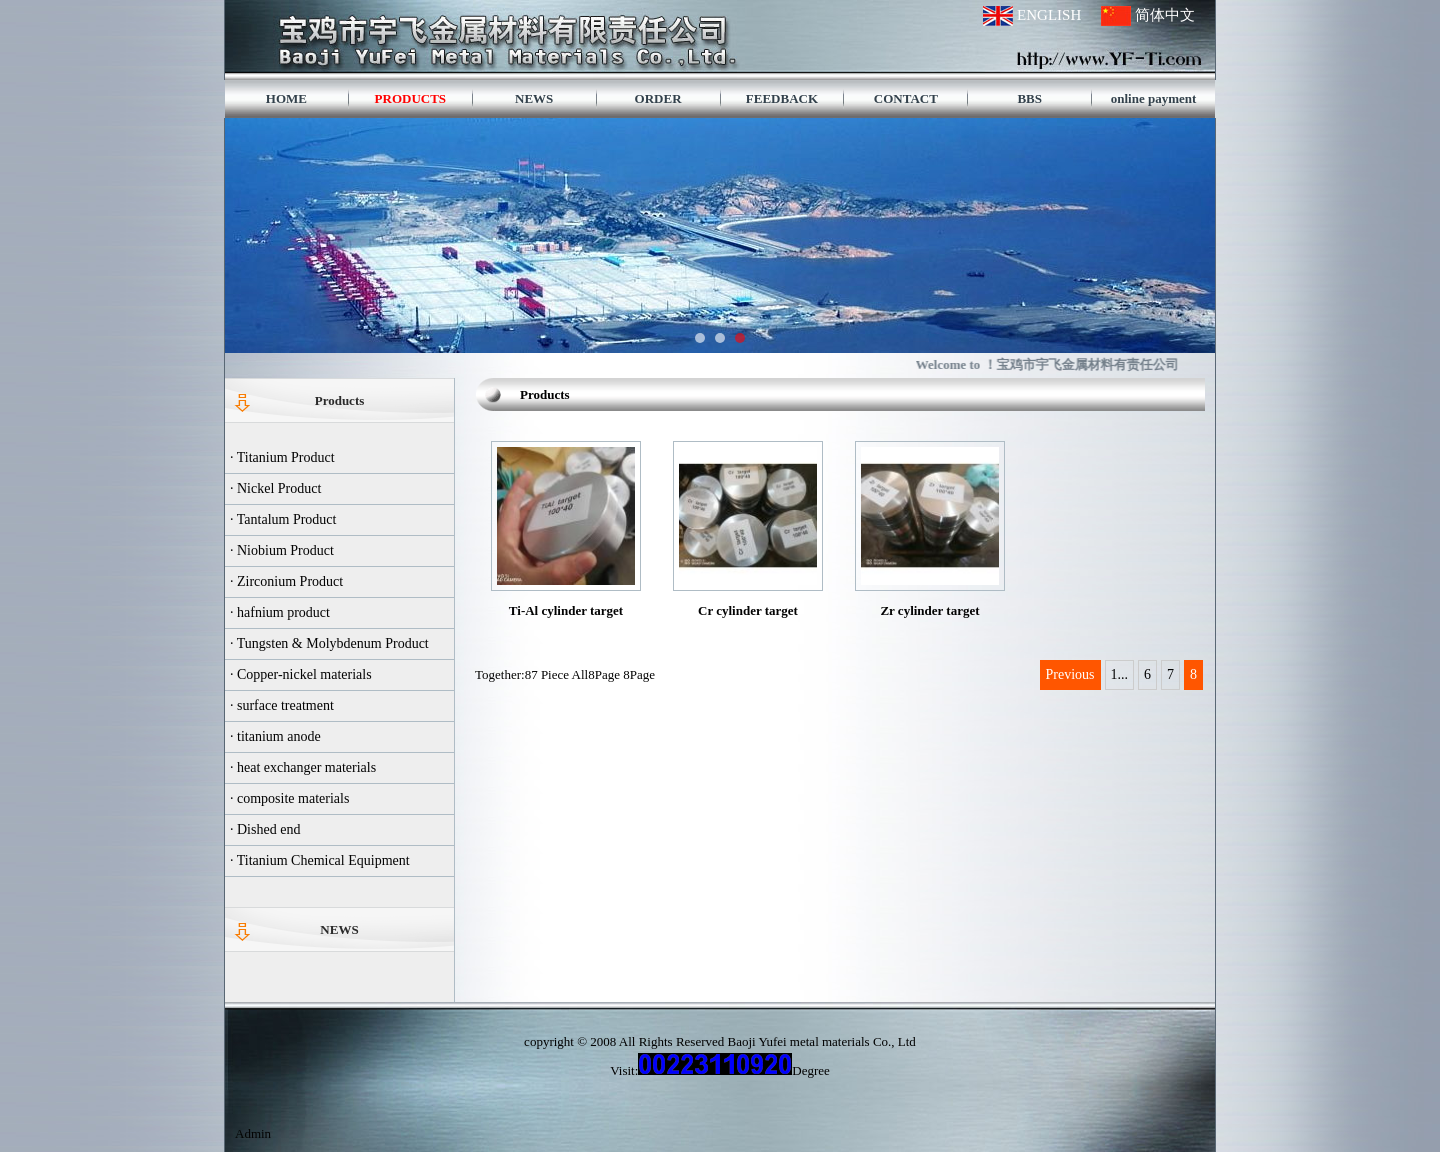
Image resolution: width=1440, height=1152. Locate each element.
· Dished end (265, 829)
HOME (286, 98)
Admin (253, 1133)
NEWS (534, 98)
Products (340, 400)
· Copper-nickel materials (301, 674)
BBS (1029, 98)
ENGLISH (1049, 15)
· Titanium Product (282, 457)
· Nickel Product (275, 488)
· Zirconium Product (286, 581)
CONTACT (906, 98)
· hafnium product (280, 612)
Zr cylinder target (929, 610)
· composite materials (289, 798)
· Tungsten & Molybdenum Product (329, 643)
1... (1120, 674)
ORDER (658, 98)
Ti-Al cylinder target (566, 610)
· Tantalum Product (283, 519)
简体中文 (1165, 15)
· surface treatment (282, 705)
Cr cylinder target (748, 610)
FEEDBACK (782, 98)
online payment (1154, 98)
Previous (1070, 674)
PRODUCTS (411, 98)
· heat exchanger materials (303, 767)
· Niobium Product (282, 550)
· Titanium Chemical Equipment (320, 860)
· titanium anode (275, 736)
